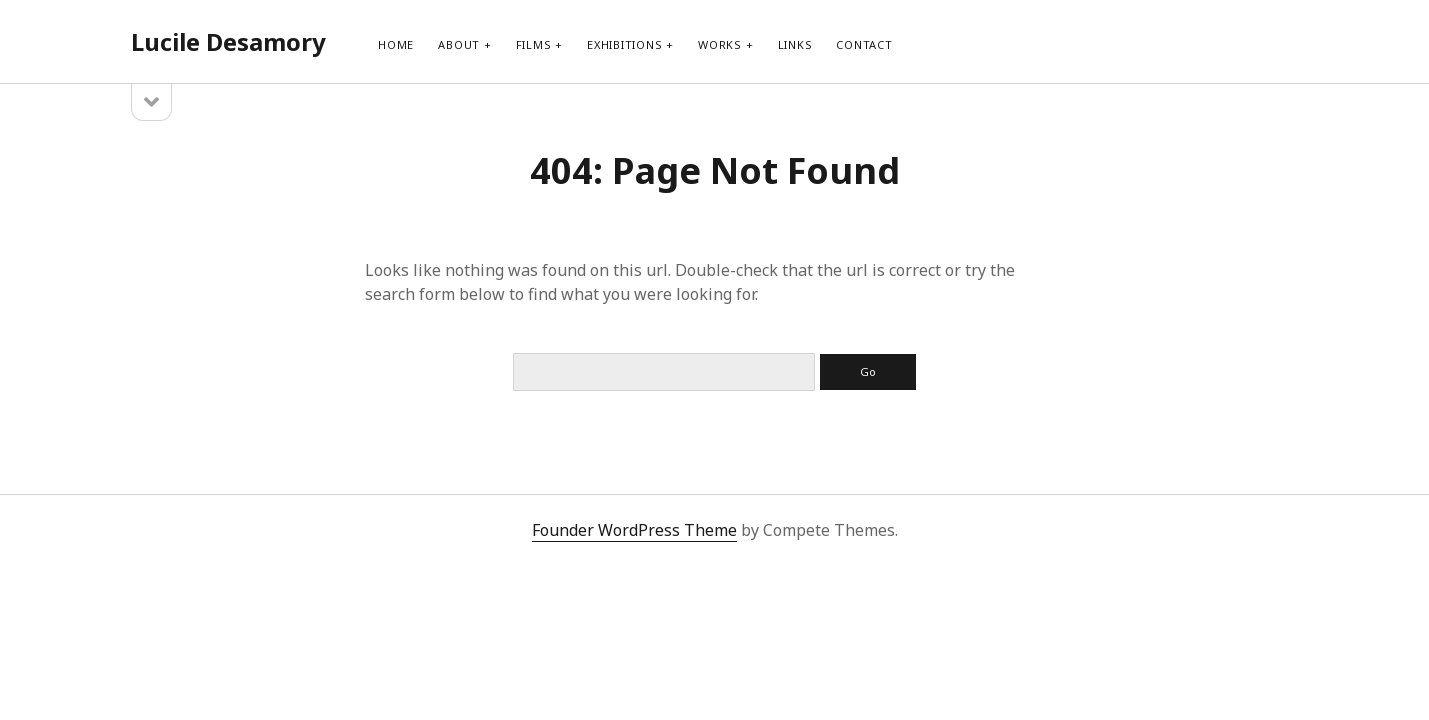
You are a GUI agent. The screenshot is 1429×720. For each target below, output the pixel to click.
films (534, 44)
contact (864, 44)
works (720, 44)
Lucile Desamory (228, 41)
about (459, 44)
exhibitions (624, 44)
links (795, 44)
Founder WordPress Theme (634, 530)
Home (396, 44)
